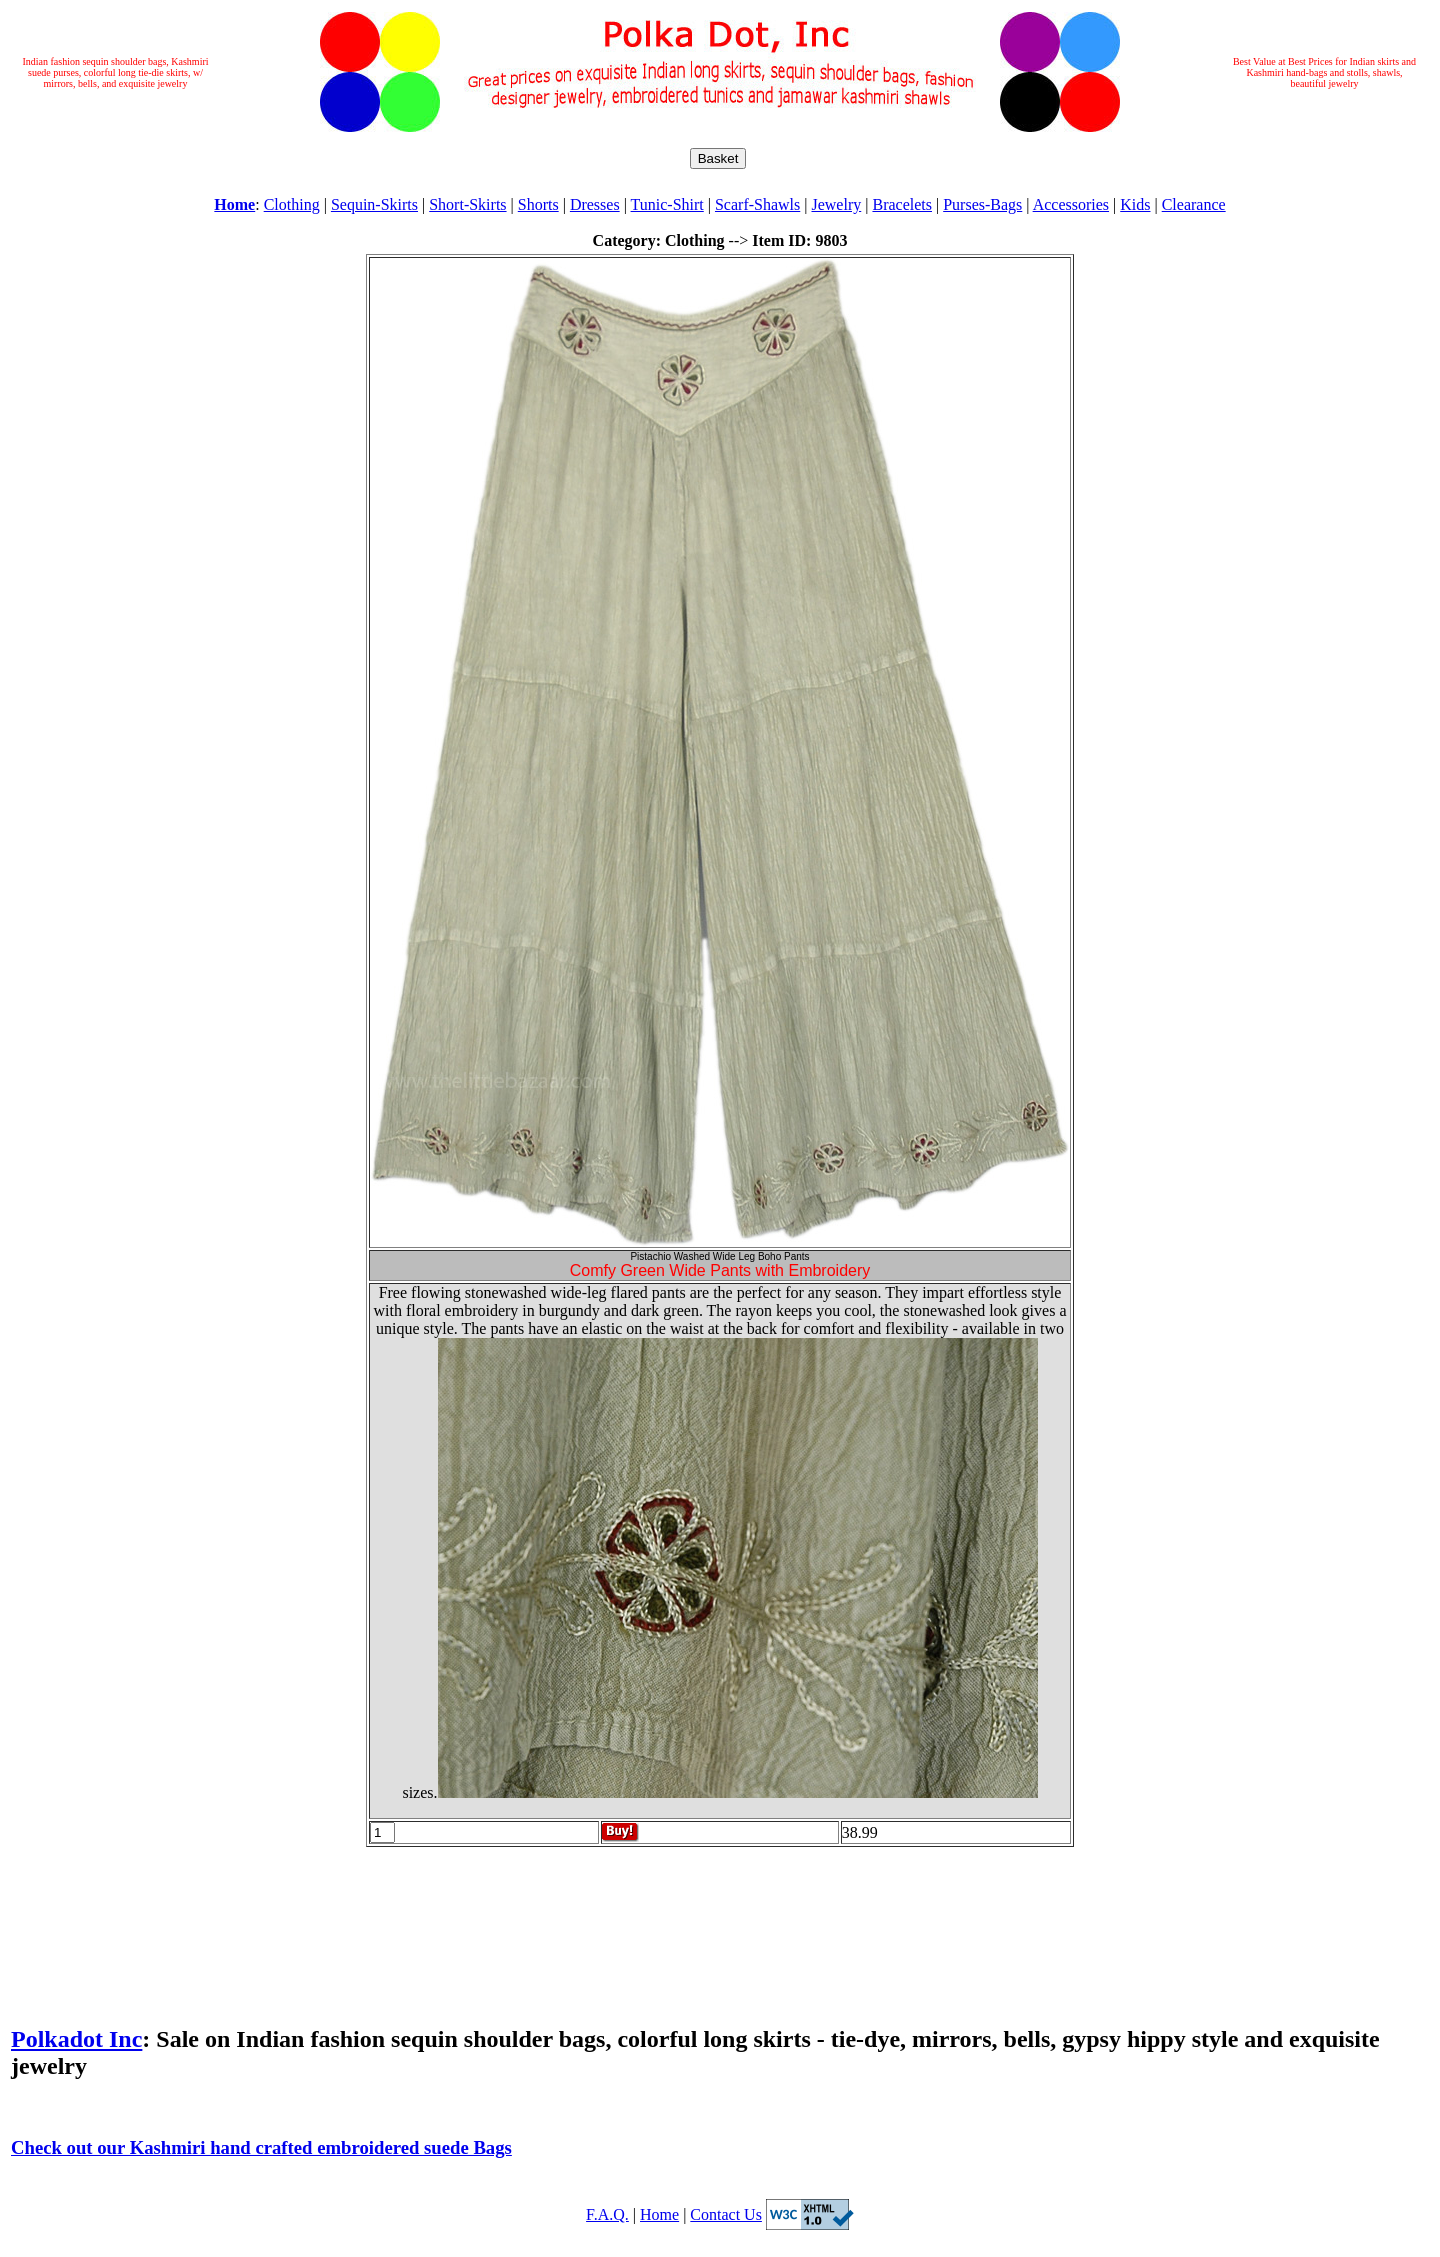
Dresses (595, 204)
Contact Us (726, 2214)
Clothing (292, 204)
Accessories (1071, 204)
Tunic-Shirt (667, 204)
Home (659, 2214)
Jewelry (836, 204)
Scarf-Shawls (757, 204)
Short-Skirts (467, 204)
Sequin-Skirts (374, 204)
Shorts (538, 204)
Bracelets (902, 204)
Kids (1135, 204)
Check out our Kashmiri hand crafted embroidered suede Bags (261, 2147)
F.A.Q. (607, 2214)
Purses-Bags (982, 204)
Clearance (1194, 204)
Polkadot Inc (76, 2039)
